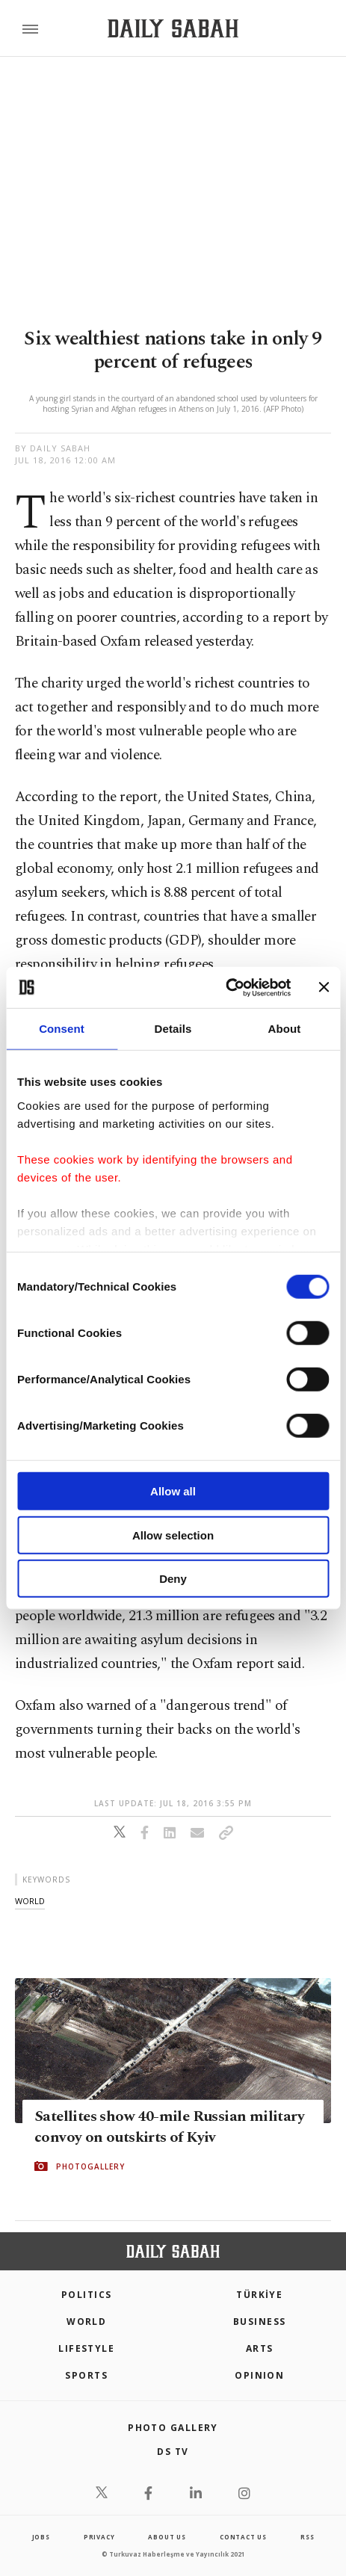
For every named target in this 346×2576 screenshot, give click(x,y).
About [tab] (284, 1028)
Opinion (259, 2375)
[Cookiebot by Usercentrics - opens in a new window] (225, 987)
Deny (173, 1578)
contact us (243, 2537)
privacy (99, 2537)
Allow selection (173, 1534)
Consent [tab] (61, 1028)
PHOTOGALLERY (90, 2166)
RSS (307, 2537)
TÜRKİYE (259, 2294)
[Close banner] (323, 987)
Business (259, 2321)
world (30, 1900)
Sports (86, 2375)
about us (166, 2537)
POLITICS (86, 2294)
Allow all (173, 1491)
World (86, 2321)
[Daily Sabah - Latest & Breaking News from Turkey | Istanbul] (173, 28)
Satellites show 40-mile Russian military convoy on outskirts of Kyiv (169, 2127)
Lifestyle (86, 2348)
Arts (260, 2348)
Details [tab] (173, 1028)
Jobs (41, 2537)
